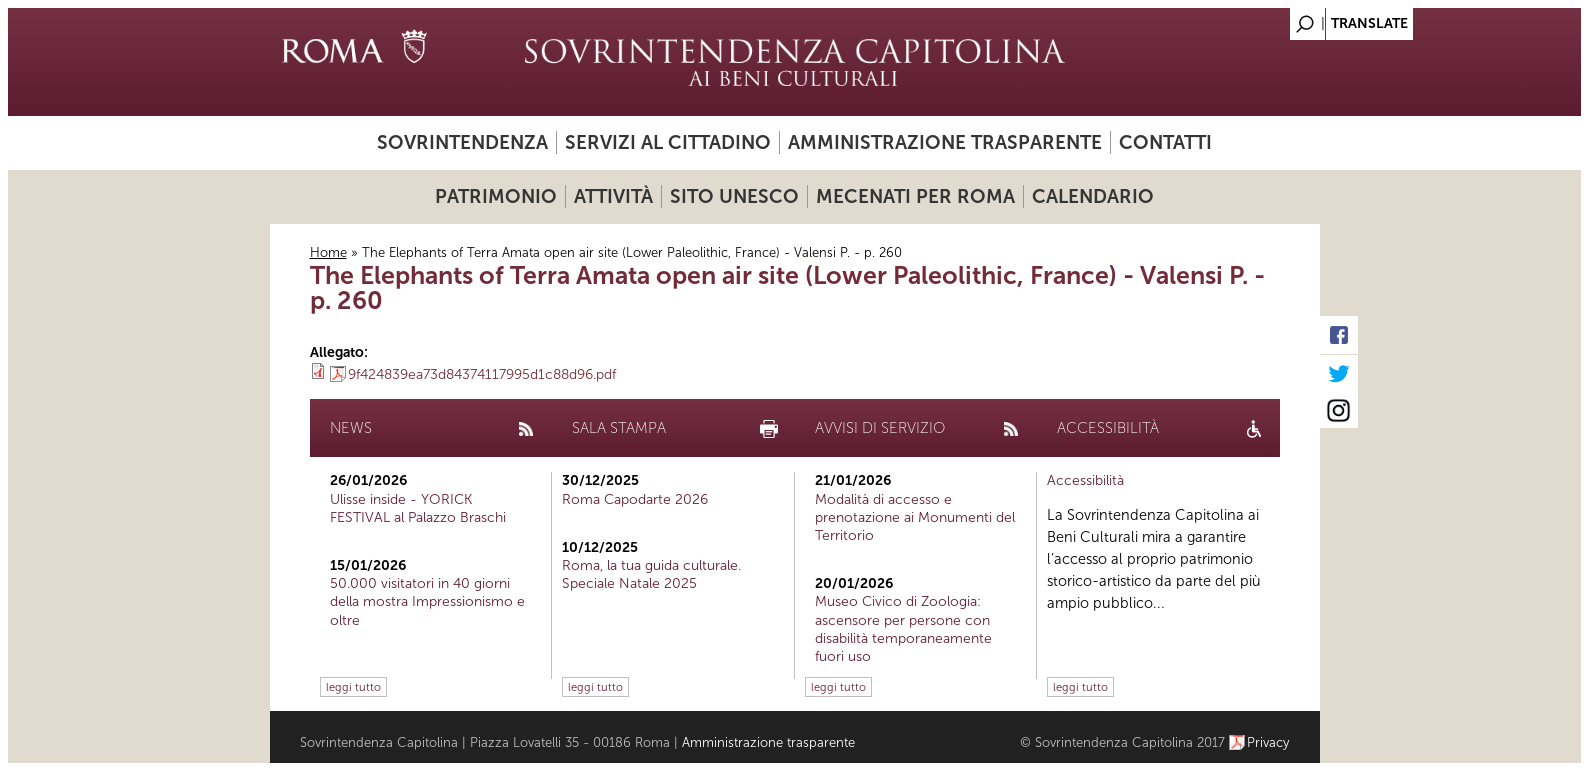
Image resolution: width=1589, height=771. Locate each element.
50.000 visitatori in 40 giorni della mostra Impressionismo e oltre (427, 601)
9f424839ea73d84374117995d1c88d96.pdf (482, 374)
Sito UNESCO (734, 196)
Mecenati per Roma (915, 196)
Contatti (1165, 142)
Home (328, 252)
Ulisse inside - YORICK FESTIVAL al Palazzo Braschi (418, 508)
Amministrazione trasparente (945, 142)
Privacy (1268, 742)
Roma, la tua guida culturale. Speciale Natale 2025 (651, 574)
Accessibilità (1085, 480)
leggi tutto (353, 687)
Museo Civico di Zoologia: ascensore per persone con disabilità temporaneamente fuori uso (903, 629)
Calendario (1093, 196)
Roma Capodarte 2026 (635, 499)
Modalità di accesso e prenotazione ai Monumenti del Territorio (915, 517)
